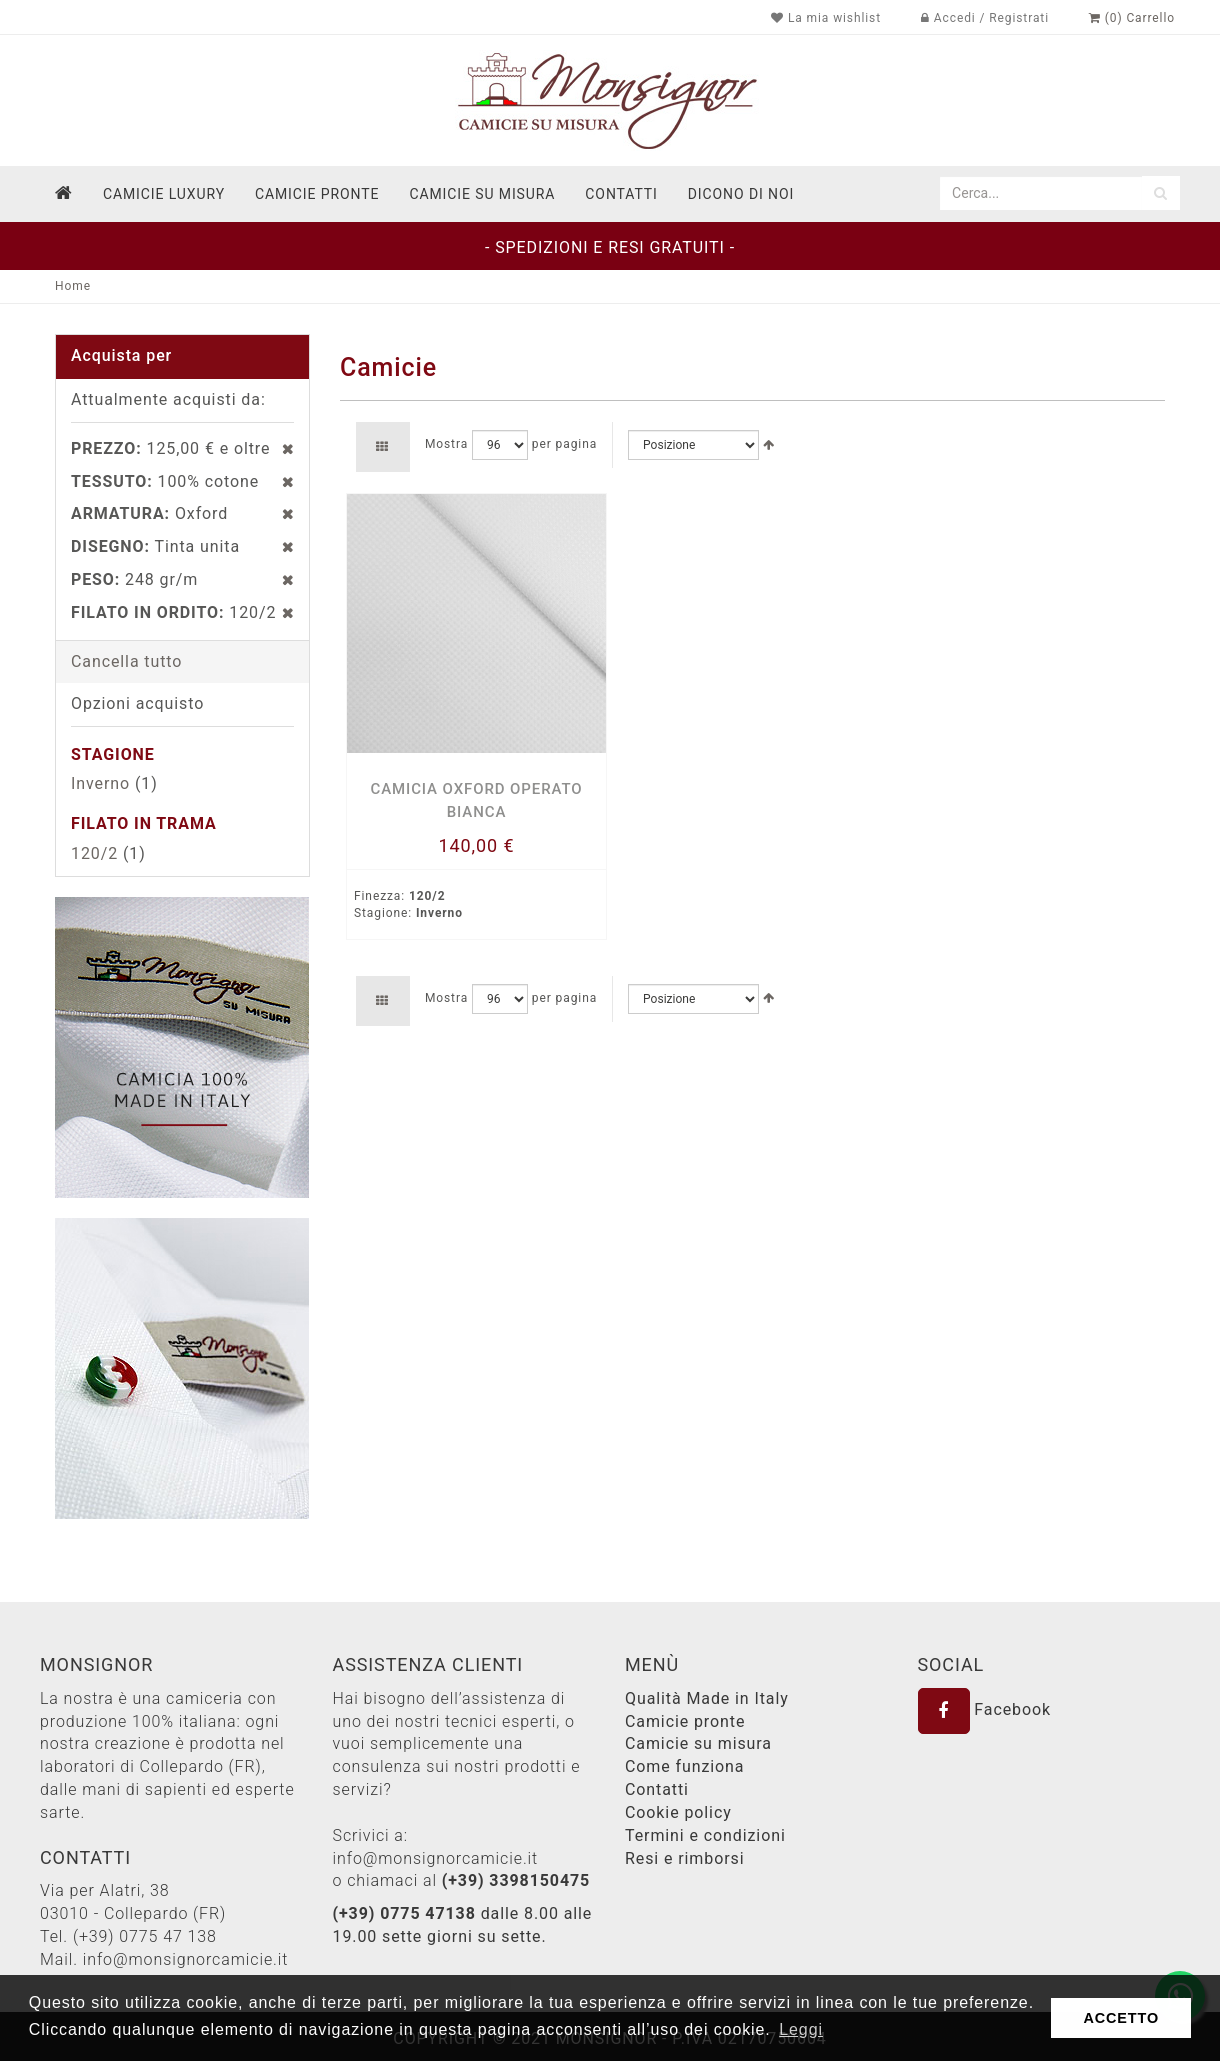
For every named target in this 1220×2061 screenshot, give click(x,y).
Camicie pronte (317, 194)
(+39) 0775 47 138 (145, 1936)
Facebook (985, 1709)
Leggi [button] (801, 2029)
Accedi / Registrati (985, 18)
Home (73, 286)
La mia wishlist (826, 18)
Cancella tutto (126, 661)
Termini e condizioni (705, 1835)
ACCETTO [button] (1121, 2018)
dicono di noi (741, 194)
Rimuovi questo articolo (277, 449)
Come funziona (684, 1766)
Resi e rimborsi (684, 1858)
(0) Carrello (1132, 18)
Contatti (657, 1789)
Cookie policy (678, 1812)
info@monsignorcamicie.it (186, 1959)
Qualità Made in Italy (707, 1698)
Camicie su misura (482, 194)
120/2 (94, 853)
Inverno (100, 783)
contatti (621, 194)
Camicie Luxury (164, 194)
